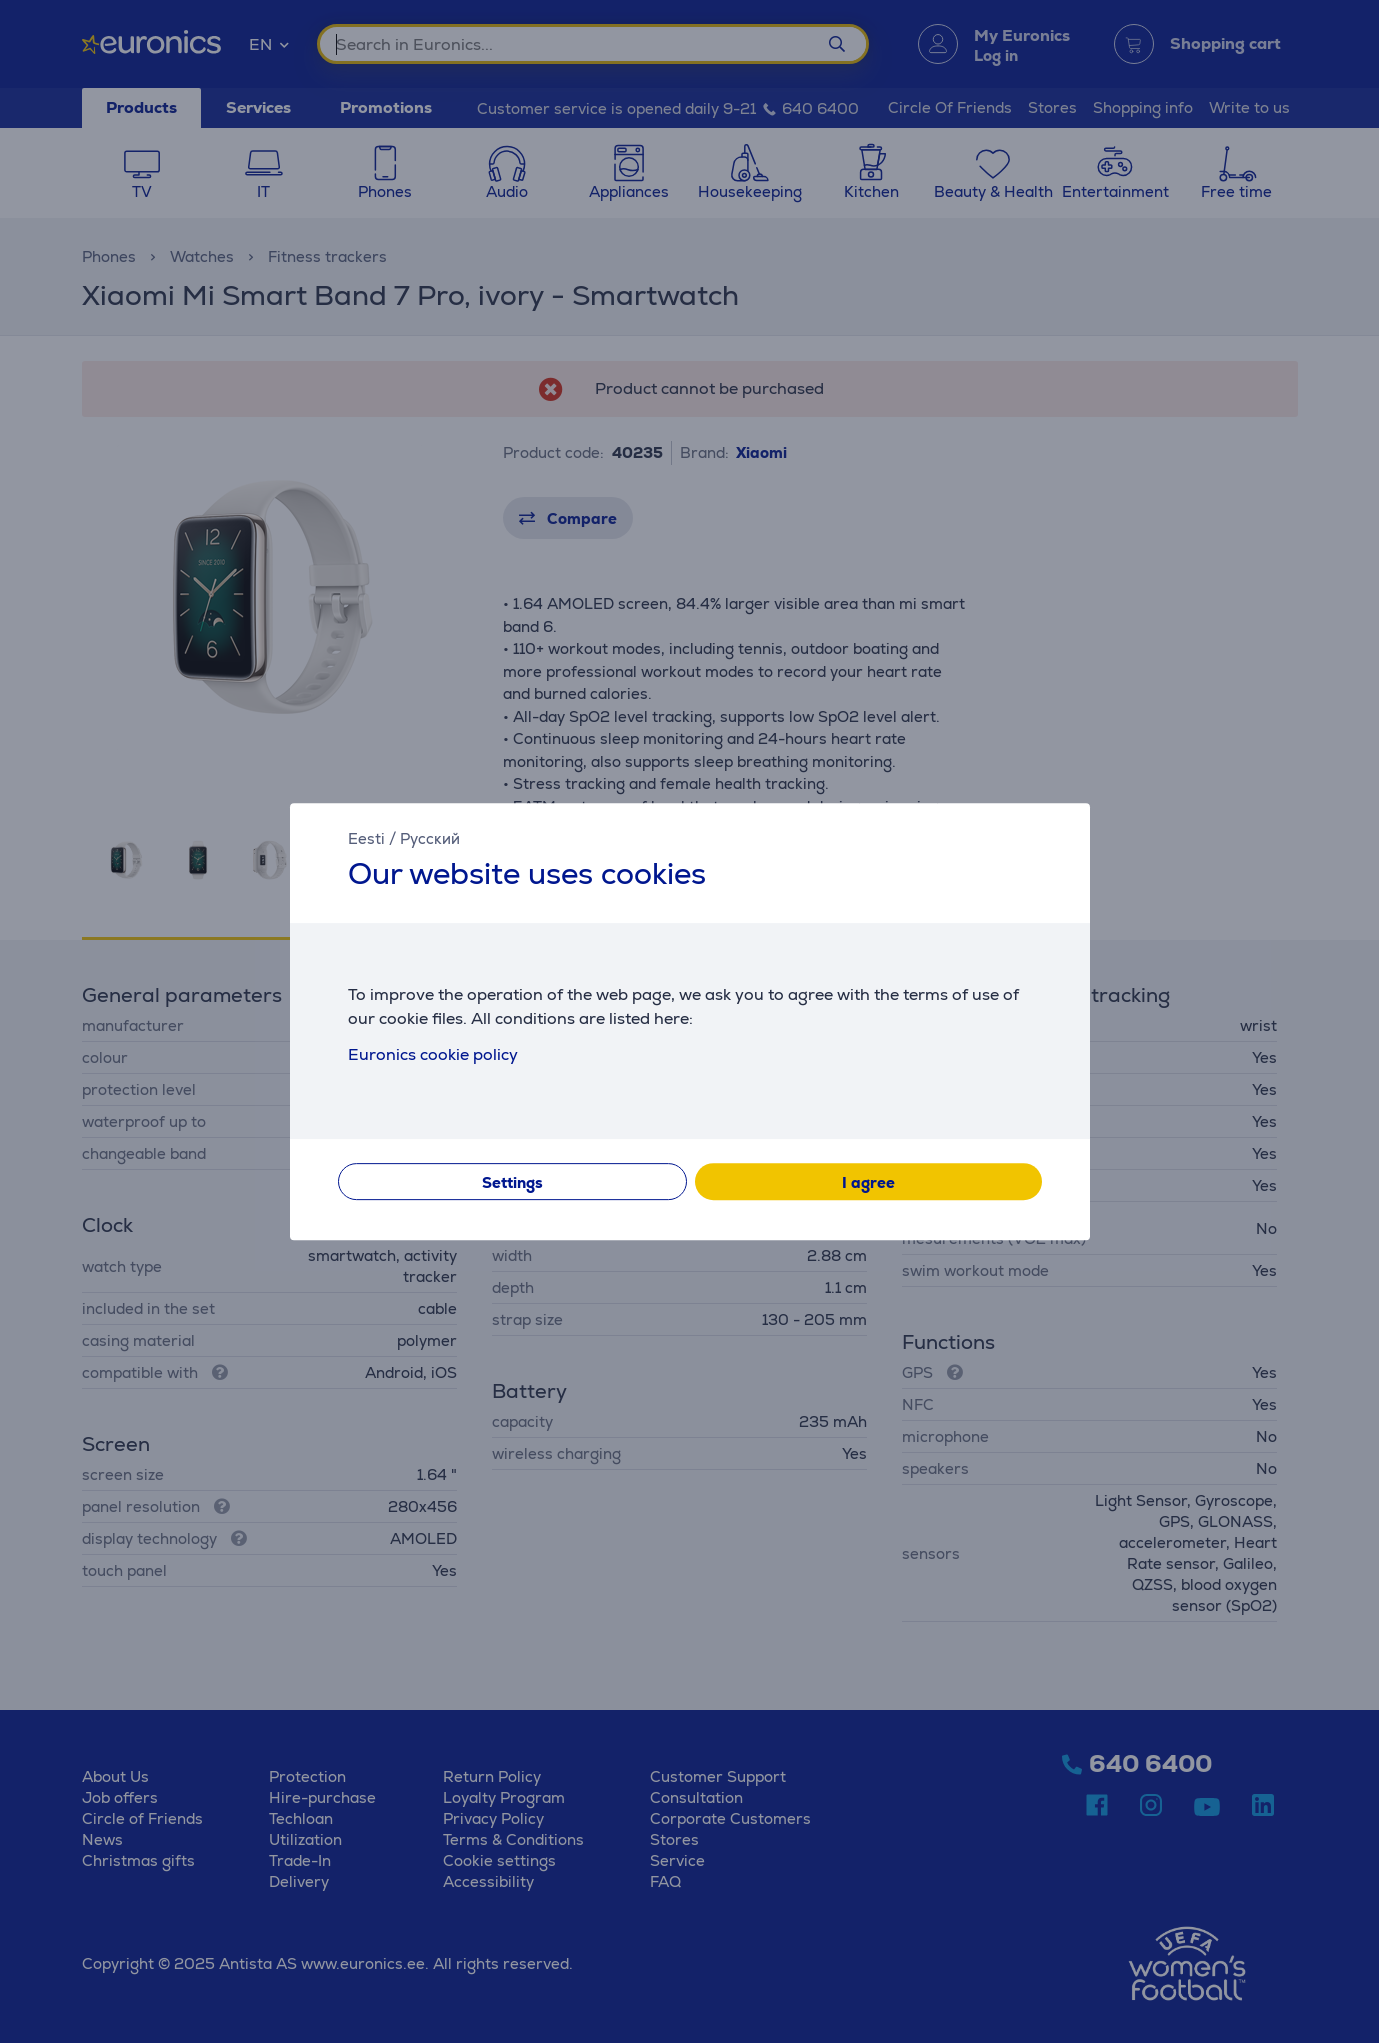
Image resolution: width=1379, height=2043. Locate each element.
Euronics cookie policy (433, 1054)
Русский (430, 838)
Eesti (366, 838)
